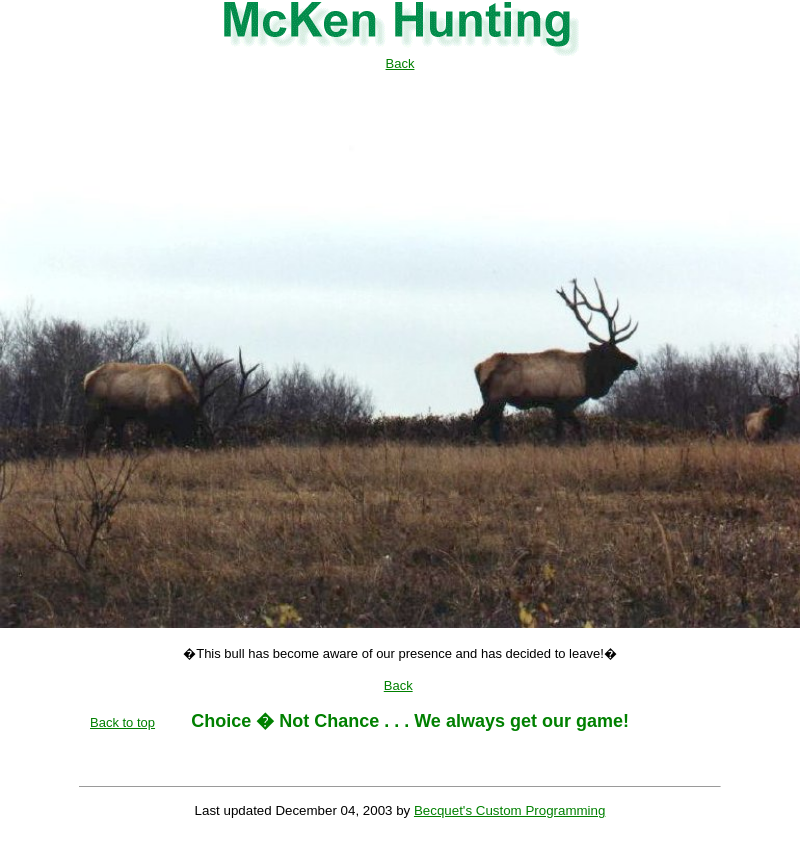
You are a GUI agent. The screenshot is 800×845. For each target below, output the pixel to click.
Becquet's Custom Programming (509, 810)
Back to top (122, 722)
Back (400, 63)
